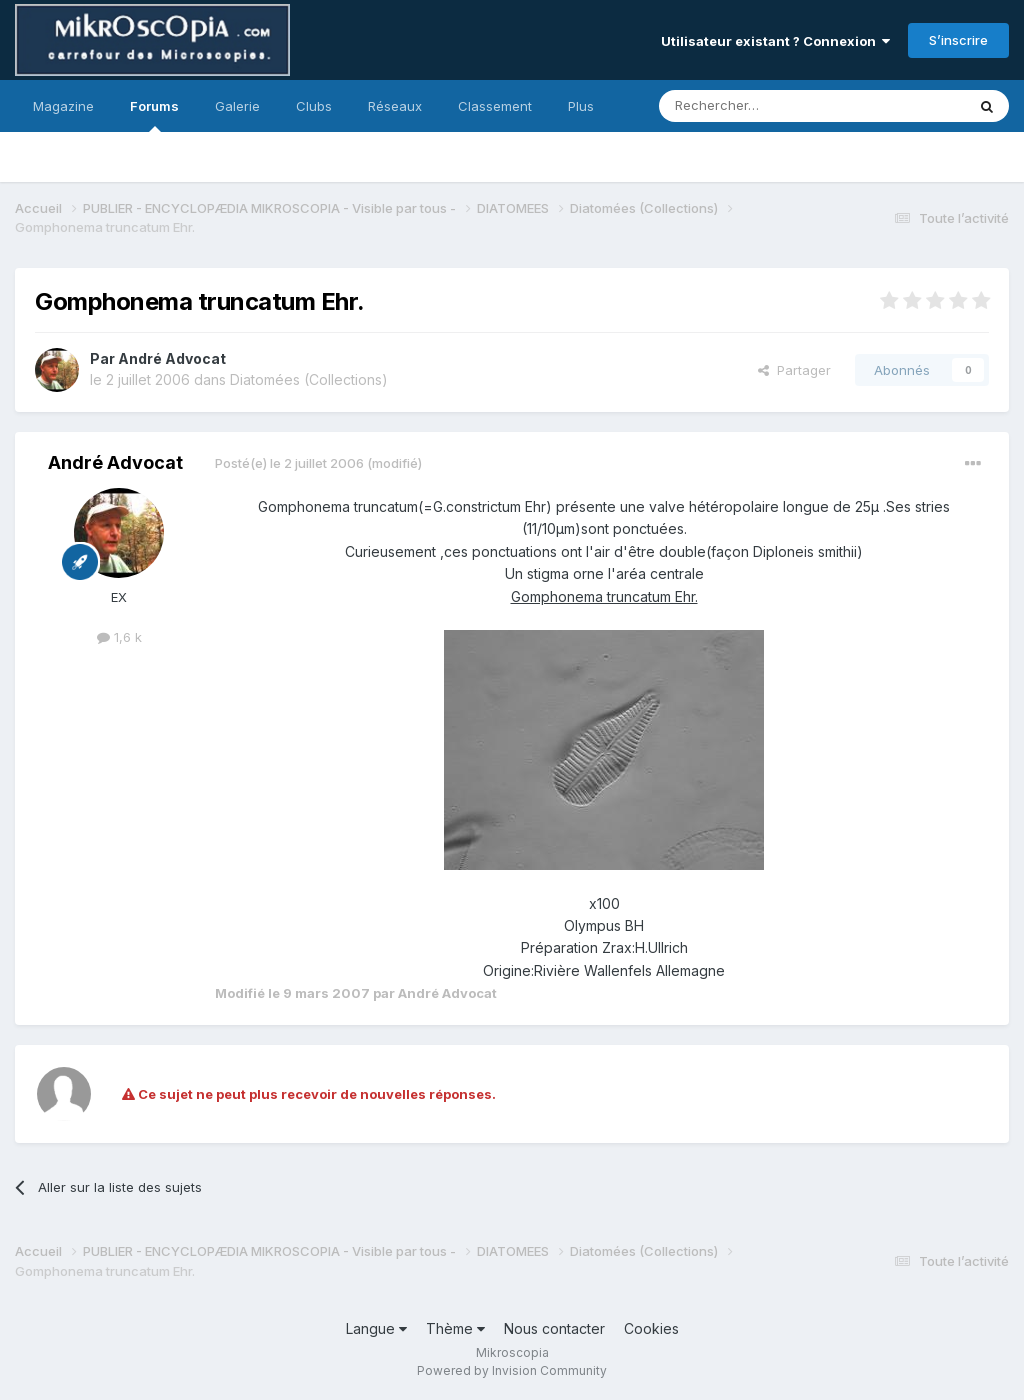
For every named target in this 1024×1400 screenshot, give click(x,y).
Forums (154, 115)
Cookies (651, 1328)
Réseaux (395, 106)
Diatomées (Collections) (309, 379)
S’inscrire (958, 40)
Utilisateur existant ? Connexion (775, 41)
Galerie (237, 106)
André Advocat (172, 358)
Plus (581, 106)
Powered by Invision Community (512, 1370)
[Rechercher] (768, 106)
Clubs (314, 106)
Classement (495, 106)
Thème (455, 1328)
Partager (794, 370)
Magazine (63, 106)
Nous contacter (554, 1328)
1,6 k (119, 637)
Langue (376, 1328)
